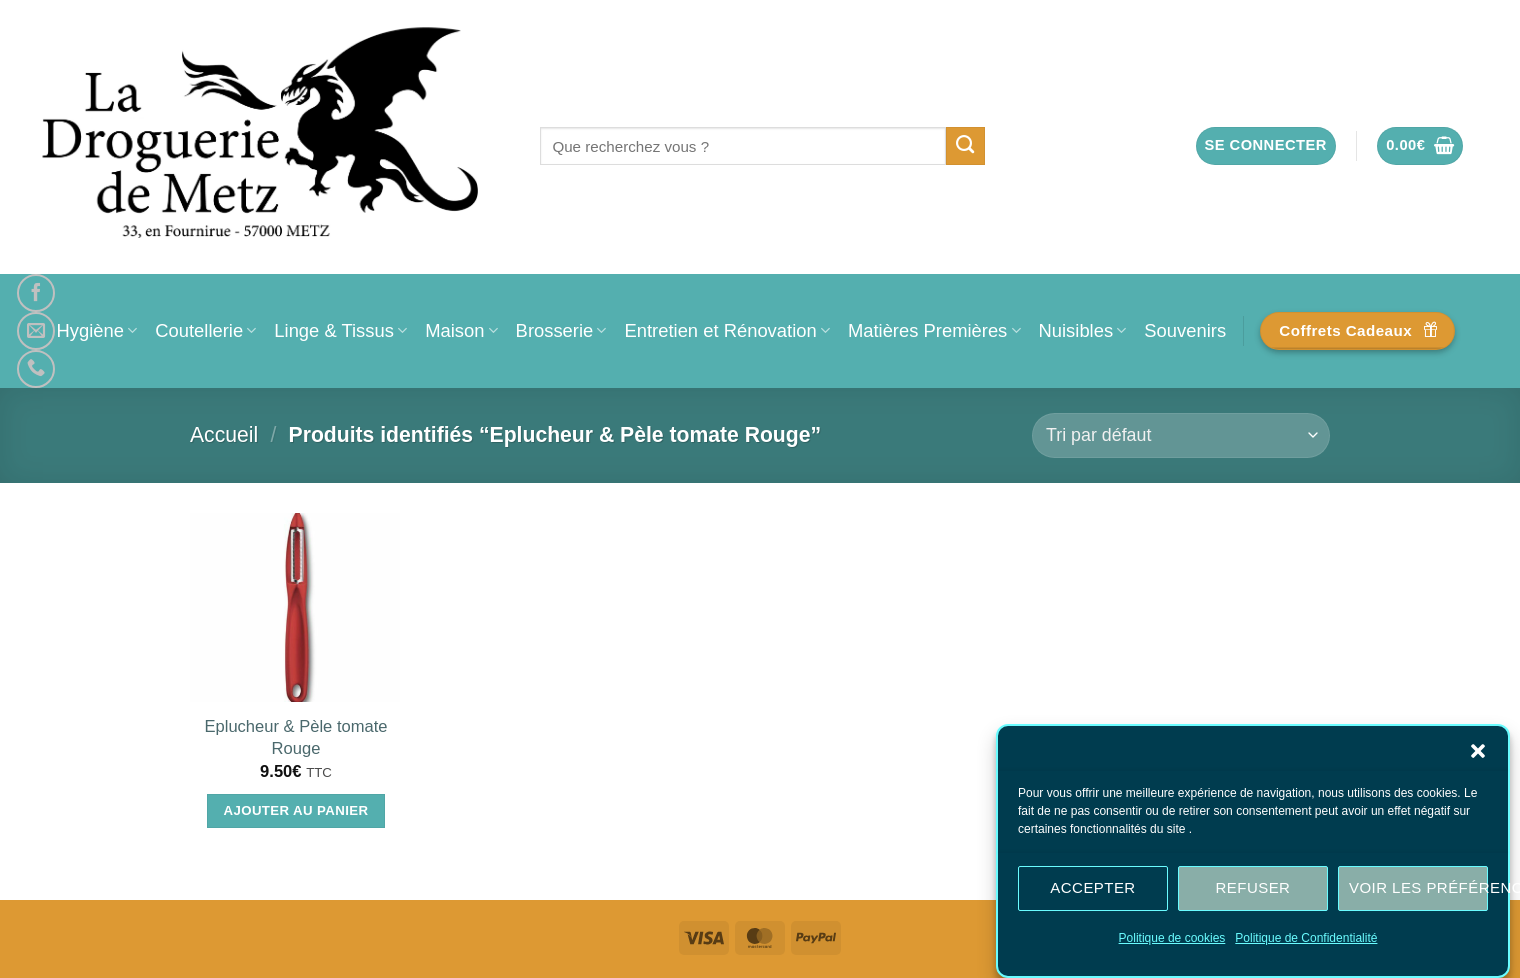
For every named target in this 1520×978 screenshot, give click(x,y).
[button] (1478, 754)
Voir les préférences (1418, 891)
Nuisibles (1083, 330)
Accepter (1092, 891)
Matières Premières (934, 330)
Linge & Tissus (340, 330)
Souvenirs (1185, 330)
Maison (461, 330)
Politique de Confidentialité (1306, 941)
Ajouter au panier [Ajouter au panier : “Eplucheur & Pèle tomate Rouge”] (296, 810)
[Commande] (1181, 435)
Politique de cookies (1172, 941)
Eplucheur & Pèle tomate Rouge (295, 737)
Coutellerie (205, 330)
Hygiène (97, 330)
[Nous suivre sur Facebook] (36, 293)
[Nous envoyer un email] (36, 331)
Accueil (224, 434)
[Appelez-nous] (36, 369)
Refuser (1253, 891)
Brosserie (561, 330)
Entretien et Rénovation (726, 330)
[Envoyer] (965, 146)
